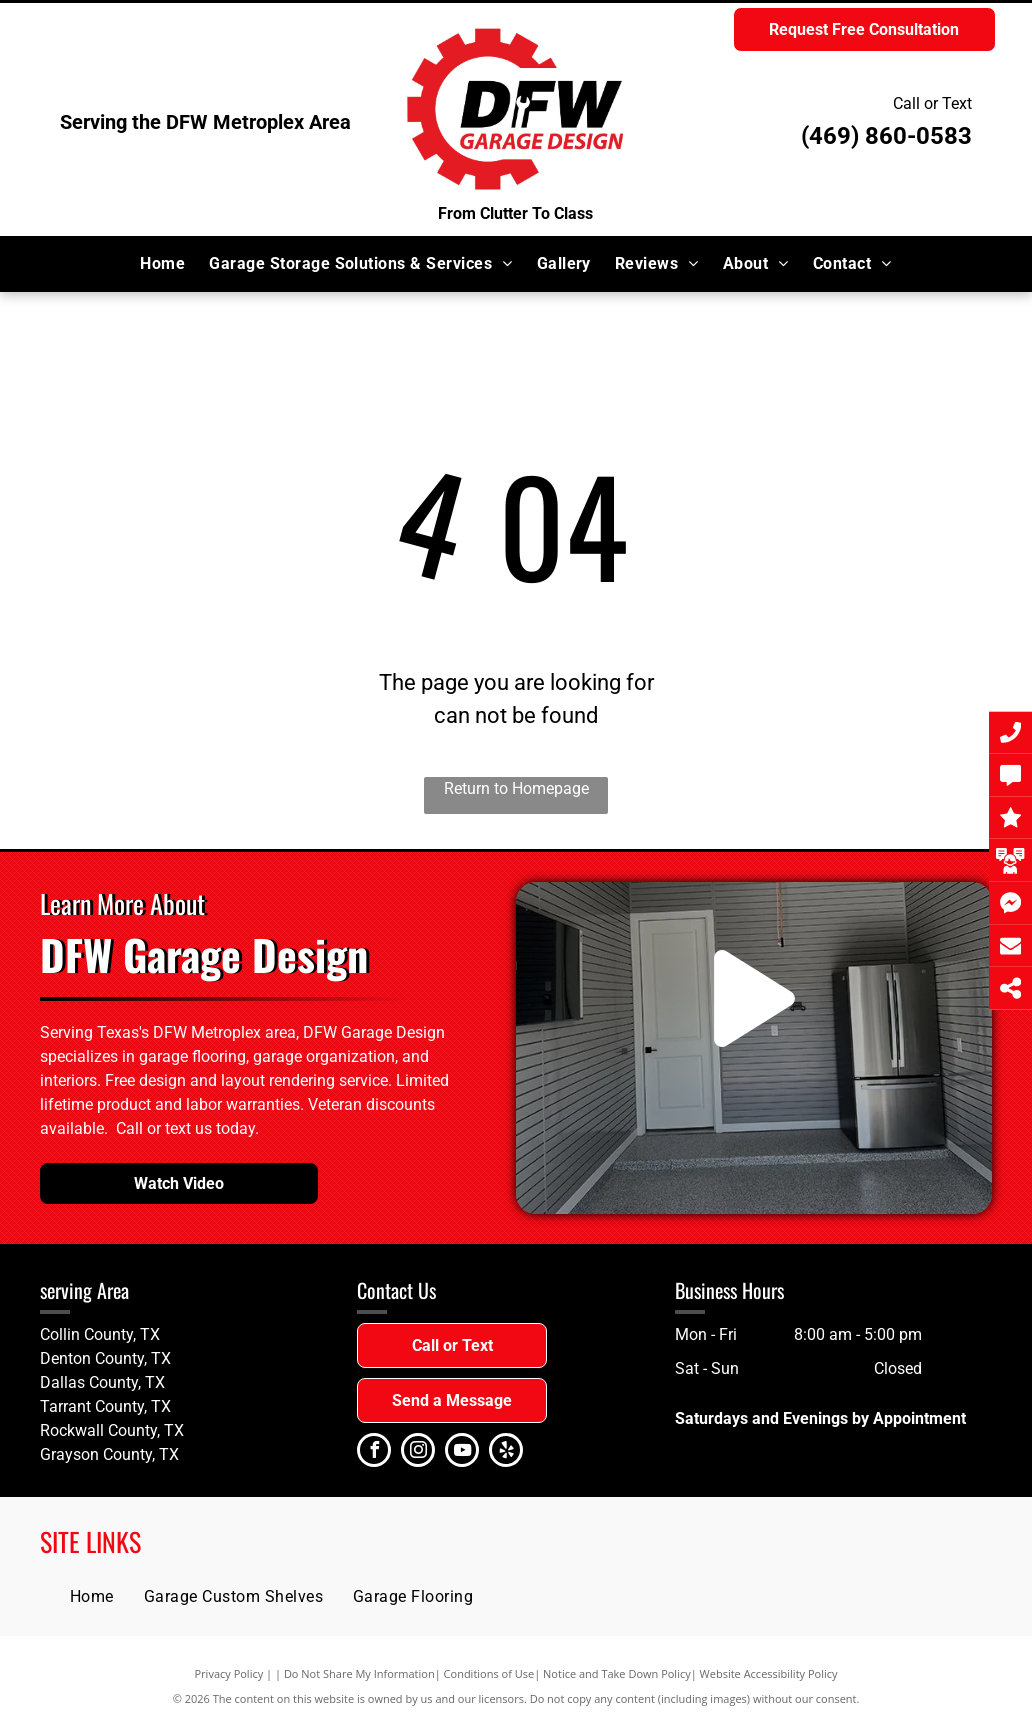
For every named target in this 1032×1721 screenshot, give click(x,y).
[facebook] (374, 1452)
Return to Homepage (516, 788)
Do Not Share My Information (359, 1673)
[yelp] (506, 1452)
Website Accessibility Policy (769, 1673)
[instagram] (418, 1452)
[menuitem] (162, 264)
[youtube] (462, 1452)
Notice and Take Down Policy (617, 1673)
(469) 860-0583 (886, 136)
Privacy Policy (229, 1673)
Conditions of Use (489, 1673)
